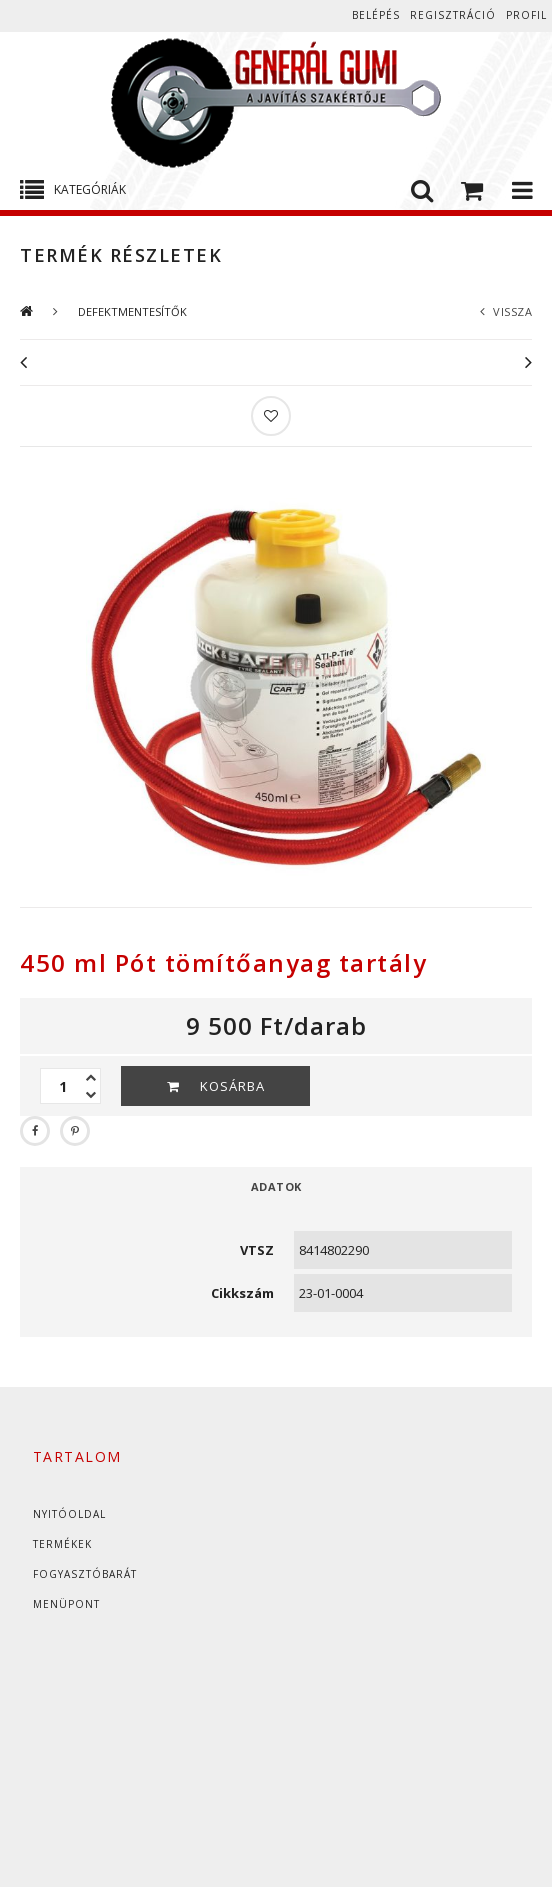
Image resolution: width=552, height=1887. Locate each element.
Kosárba (232, 1086)
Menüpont (66, 1604)
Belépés (376, 15)
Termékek (62, 1544)
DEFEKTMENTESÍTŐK (132, 311)
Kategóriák (90, 189)
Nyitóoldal (69, 1514)
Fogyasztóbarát (85, 1574)
